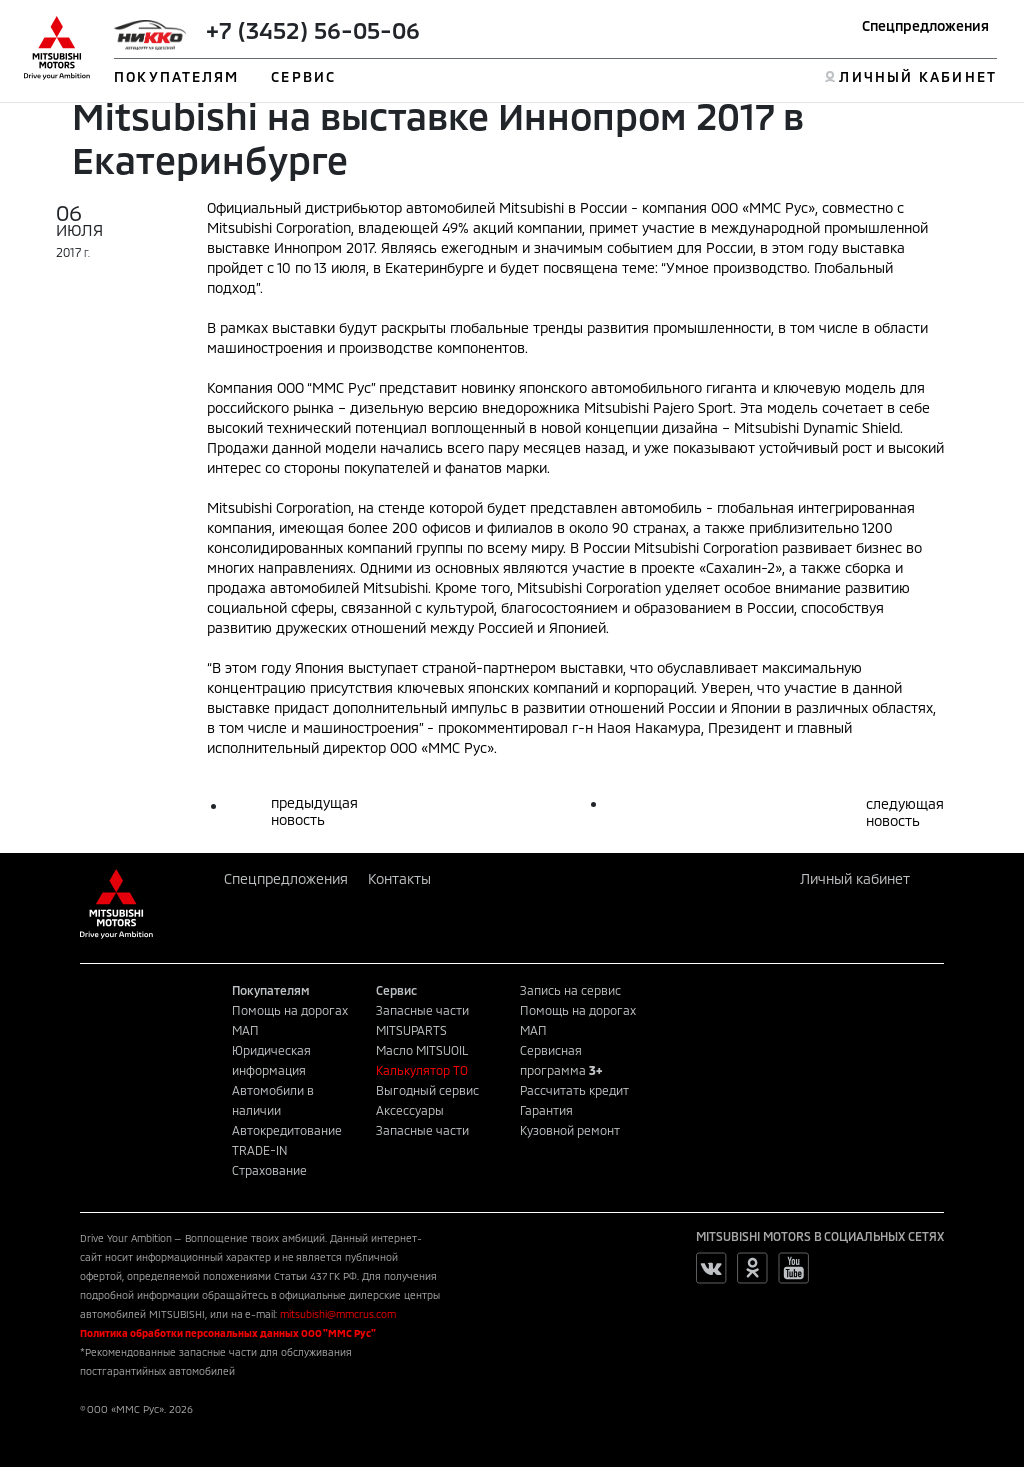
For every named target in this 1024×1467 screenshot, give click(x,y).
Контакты (399, 878)
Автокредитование (287, 1130)
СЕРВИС (303, 76)
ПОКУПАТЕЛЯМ (176, 76)
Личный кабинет (855, 878)
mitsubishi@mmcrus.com (338, 1314)
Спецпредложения (925, 25)
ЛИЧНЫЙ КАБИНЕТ (917, 76)
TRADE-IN (260, 1150)
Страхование (269, 1170)
